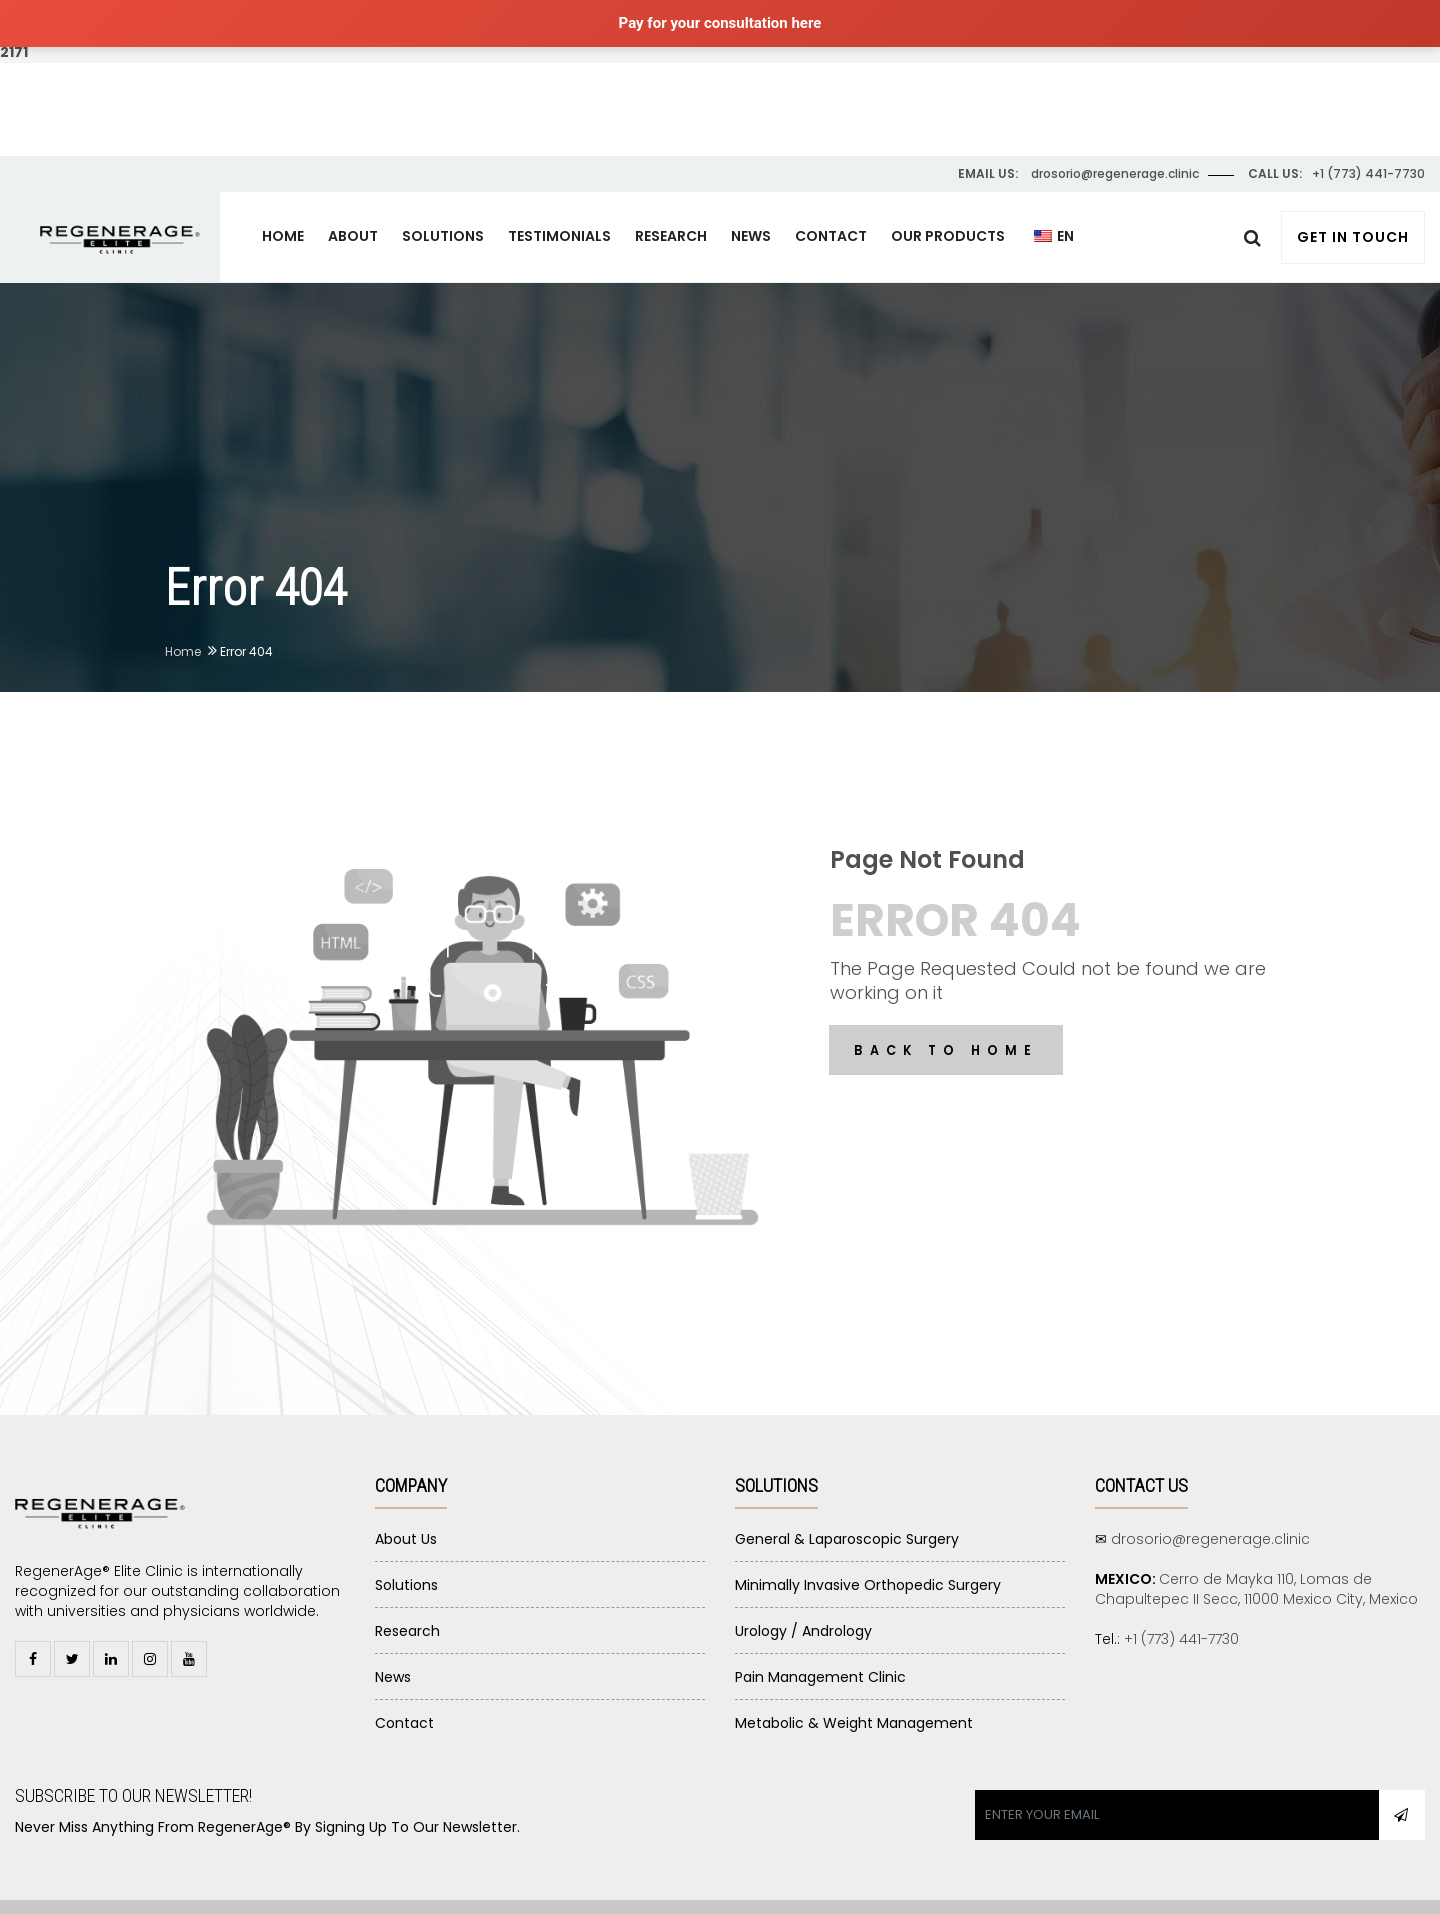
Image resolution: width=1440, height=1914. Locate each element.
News (393, 1632)
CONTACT (831, 191)
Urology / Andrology (803, 1586)
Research (407, 1586)
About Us (406, 1494)
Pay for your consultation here (720, 23)
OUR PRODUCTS (948, 191)
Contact (404, 1678)
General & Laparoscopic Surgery (847, 1494)
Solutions (406, 1540)
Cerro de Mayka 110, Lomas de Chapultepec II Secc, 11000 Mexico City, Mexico (1256, 1544)
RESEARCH (671, 191)
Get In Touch (1353, 192)
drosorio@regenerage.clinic (1210, 1494)
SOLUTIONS (443, 191)
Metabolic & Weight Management (854, 1678)
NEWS (751, 191)
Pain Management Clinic (820, 1632)
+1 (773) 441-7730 (1181, 1594)
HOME (283, 191)
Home (183, 606)
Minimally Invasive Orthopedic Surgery (868, 1540)
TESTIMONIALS (559, 191)
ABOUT (353, 191)
